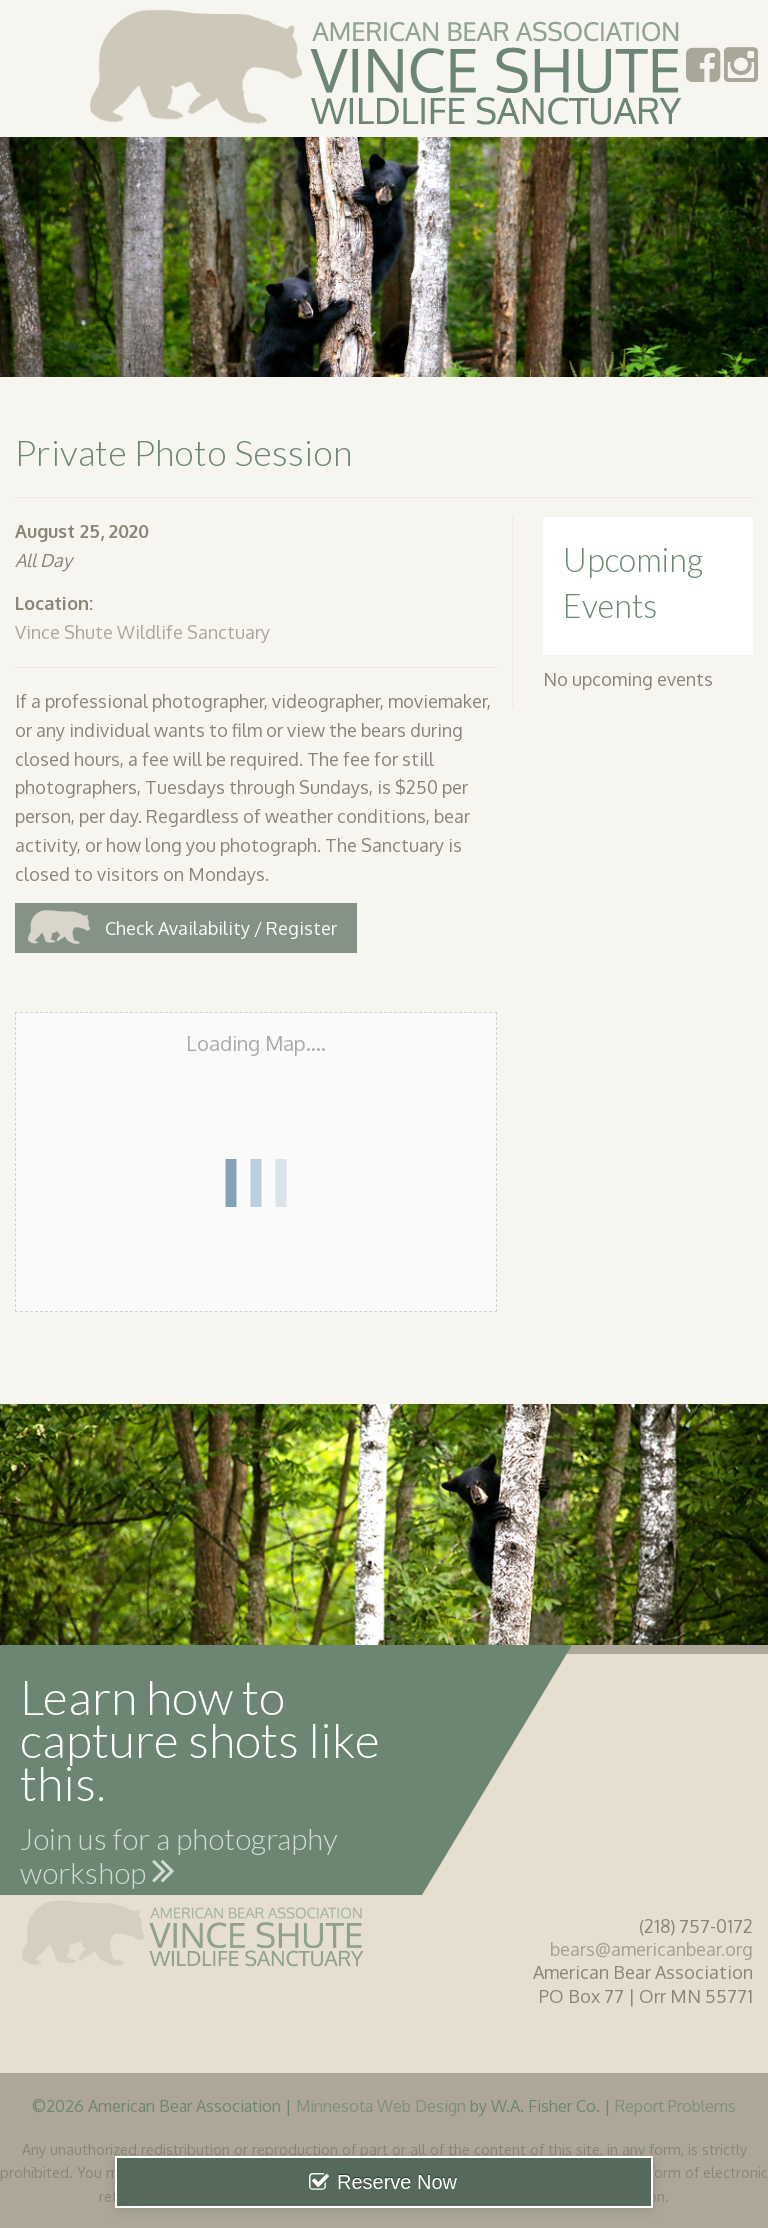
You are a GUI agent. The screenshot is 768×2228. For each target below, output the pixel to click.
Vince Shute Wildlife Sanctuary (142, 632)
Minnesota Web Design (381, 2105)
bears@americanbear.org (651, 1949)
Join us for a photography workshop (179, 1859)
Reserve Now (397, 2182)
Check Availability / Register (221, 928)
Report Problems (675, 2105)
